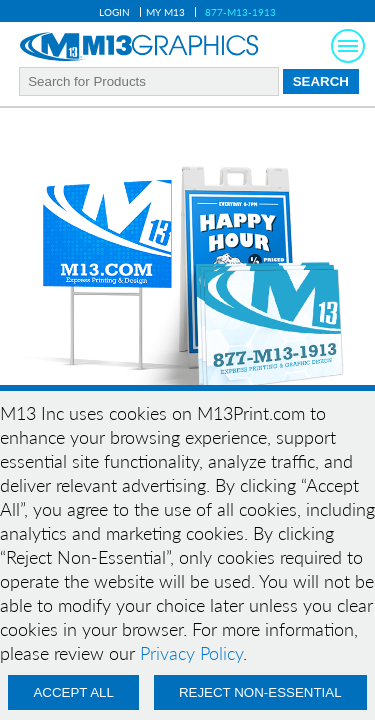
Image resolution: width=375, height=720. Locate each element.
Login (114, 12)
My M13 (165, 12)
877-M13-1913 (240, 12)
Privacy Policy (191, 653)
